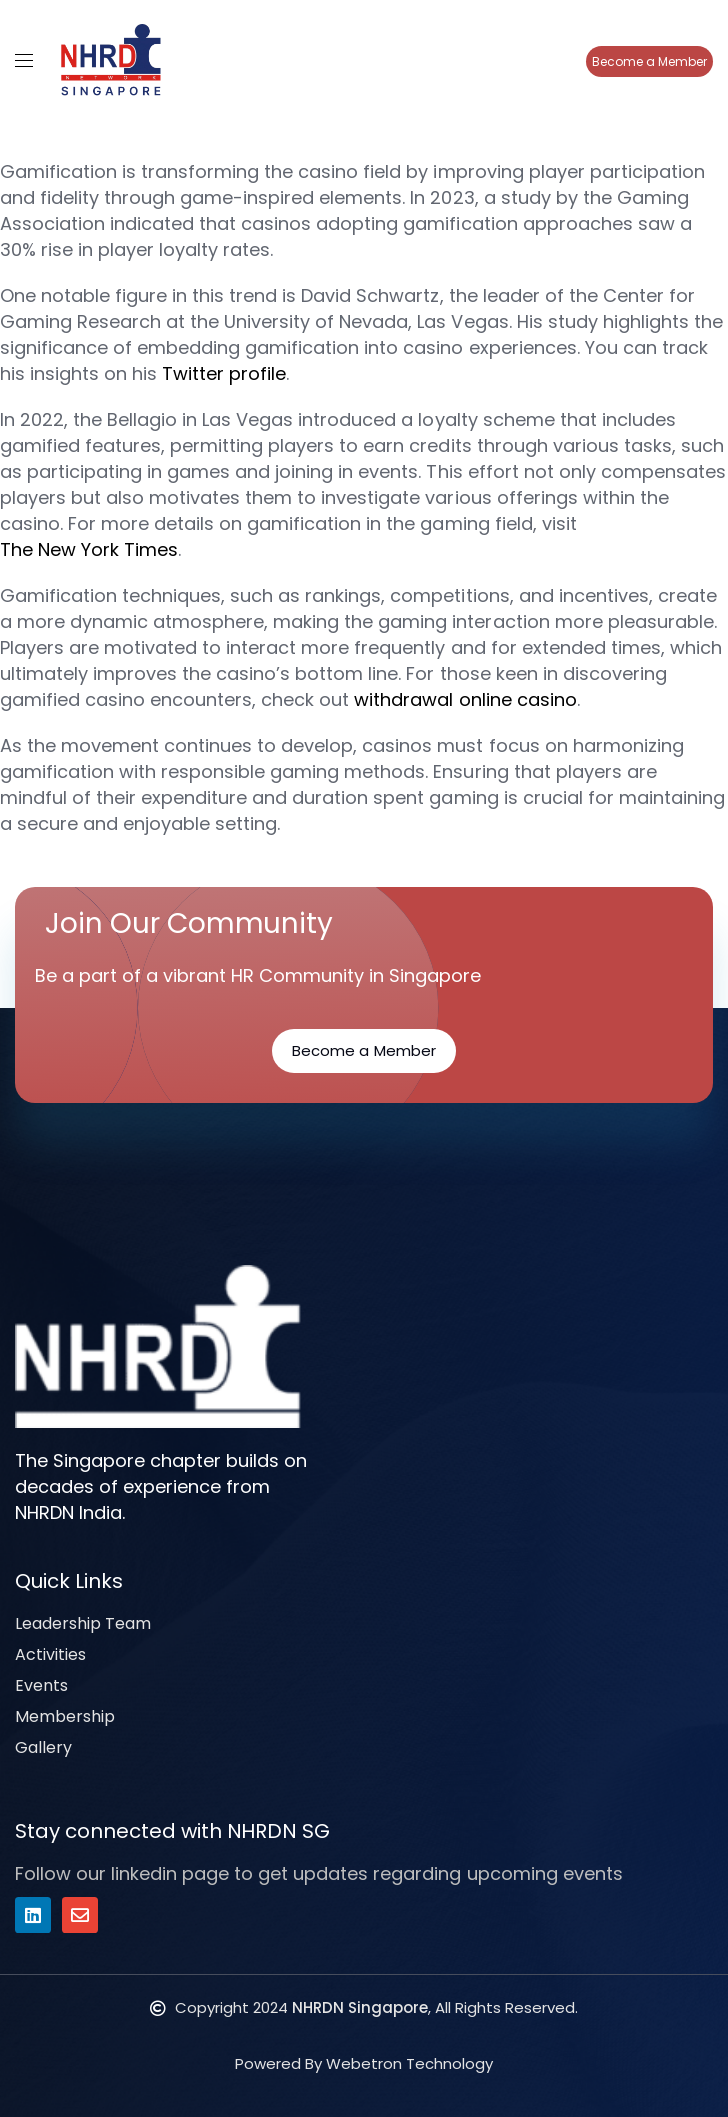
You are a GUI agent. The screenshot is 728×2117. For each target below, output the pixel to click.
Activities (50, 1654)
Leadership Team (83, 1623)
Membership (65, 1716)
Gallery (43, 1747)
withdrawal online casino (465, 699)
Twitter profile (224, 373)
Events (41, 1685)
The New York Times (89, 549)
